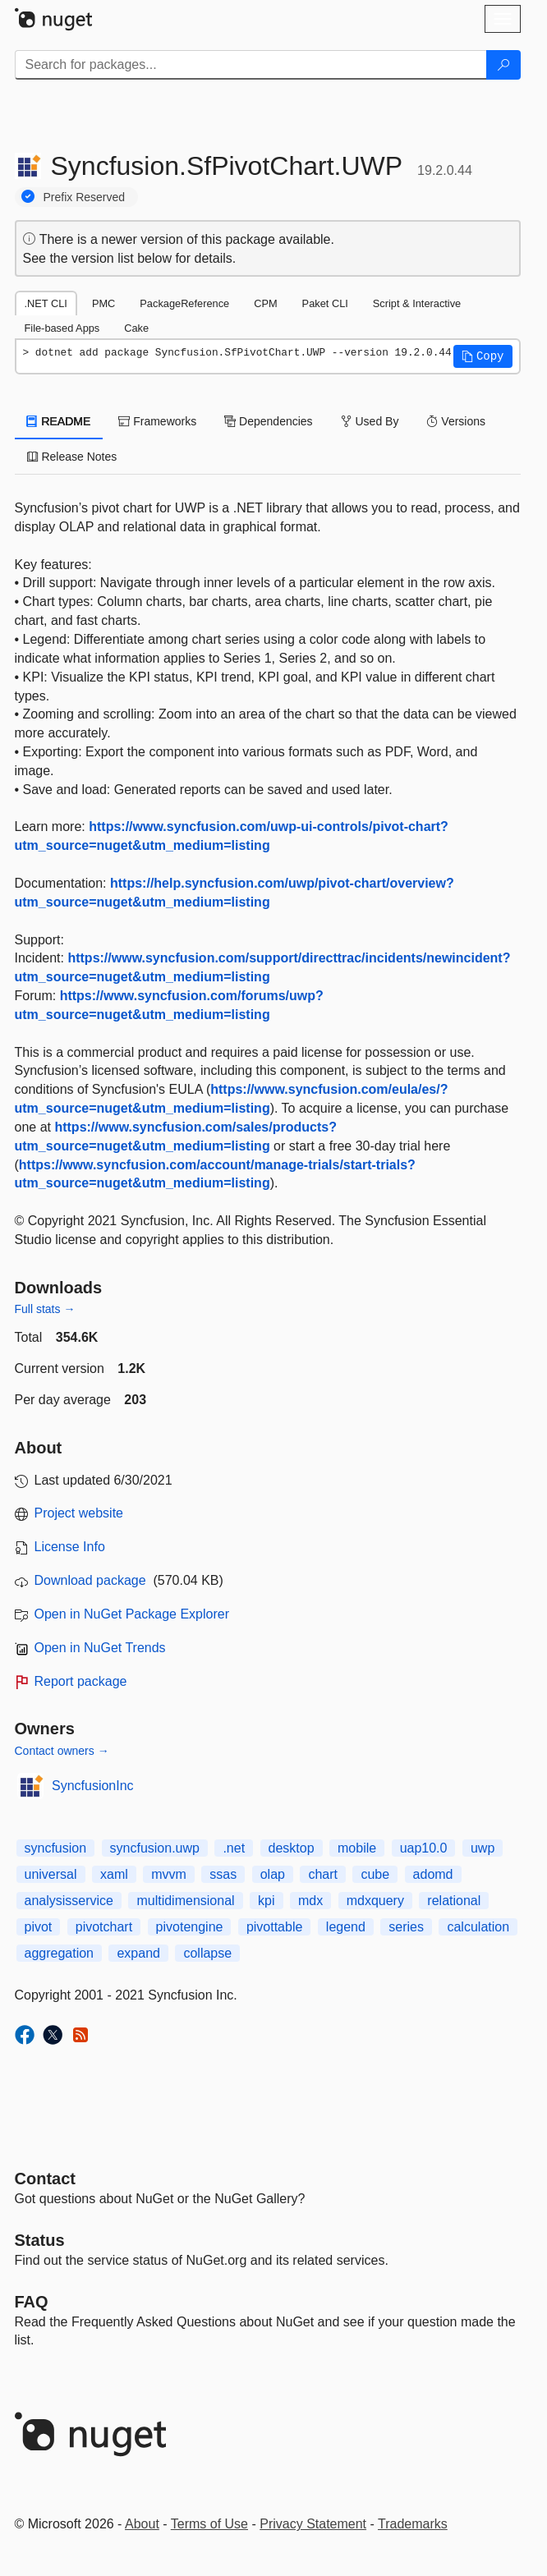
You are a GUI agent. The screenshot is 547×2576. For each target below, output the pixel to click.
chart (323, 1874)
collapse (207, 1953)
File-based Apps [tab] (62, 328)
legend (345, 1927)
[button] (483, 356)
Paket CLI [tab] (325, 303)
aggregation (59, 1953)
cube (375, 1874)
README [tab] (59, 421)
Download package (90, 1580)
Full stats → (45, 1309)
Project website (79, 1513)
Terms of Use (209, 2524)
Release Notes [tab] (72, 456)
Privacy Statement (313, 2524)
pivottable (274, 1927)
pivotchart (104, 1927)
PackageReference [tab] (184, 303)
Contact (45, 2179)
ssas (223, 1874)
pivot (39, 1927)
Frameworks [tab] (157, 421)
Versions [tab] (455, 421)
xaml (114, 1874)
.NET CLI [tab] (46, 303)
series (406, 1927)
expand (138, 1953)
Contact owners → (62, 1750)
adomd (433, 1874)
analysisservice (69, 1901)
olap (272, 1874)
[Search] (503, 65)
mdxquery (375, 1901)
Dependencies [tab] (268, 421)
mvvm (168, 1874)
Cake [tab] (136, 328)
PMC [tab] (103, 303)
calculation (478, 1927)
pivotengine (189, 1927)
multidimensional (185, 1901)
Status (40, 2240)
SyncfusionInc (93, 1786)
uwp (482, 1848)
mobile (357, 1848)
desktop (292, 1848)
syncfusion (56, 1848)
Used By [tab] (370, 421)
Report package (80, 1681)
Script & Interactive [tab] (417, 303)
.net (234, 1848)
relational (453, 1901)
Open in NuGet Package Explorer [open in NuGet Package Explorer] (131, 1614)
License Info (69, 1547)
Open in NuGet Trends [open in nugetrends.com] (100, 1648)
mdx (310, 1901)
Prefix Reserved (85, 197)
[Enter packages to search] (251, 65)
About (142, 2524)
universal (51, 1874)
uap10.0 (424, 1848)
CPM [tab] (265, 303)
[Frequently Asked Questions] (31, 2302)
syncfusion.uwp (155, 1848)
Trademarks (413, 2524)
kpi (266, 1901)
